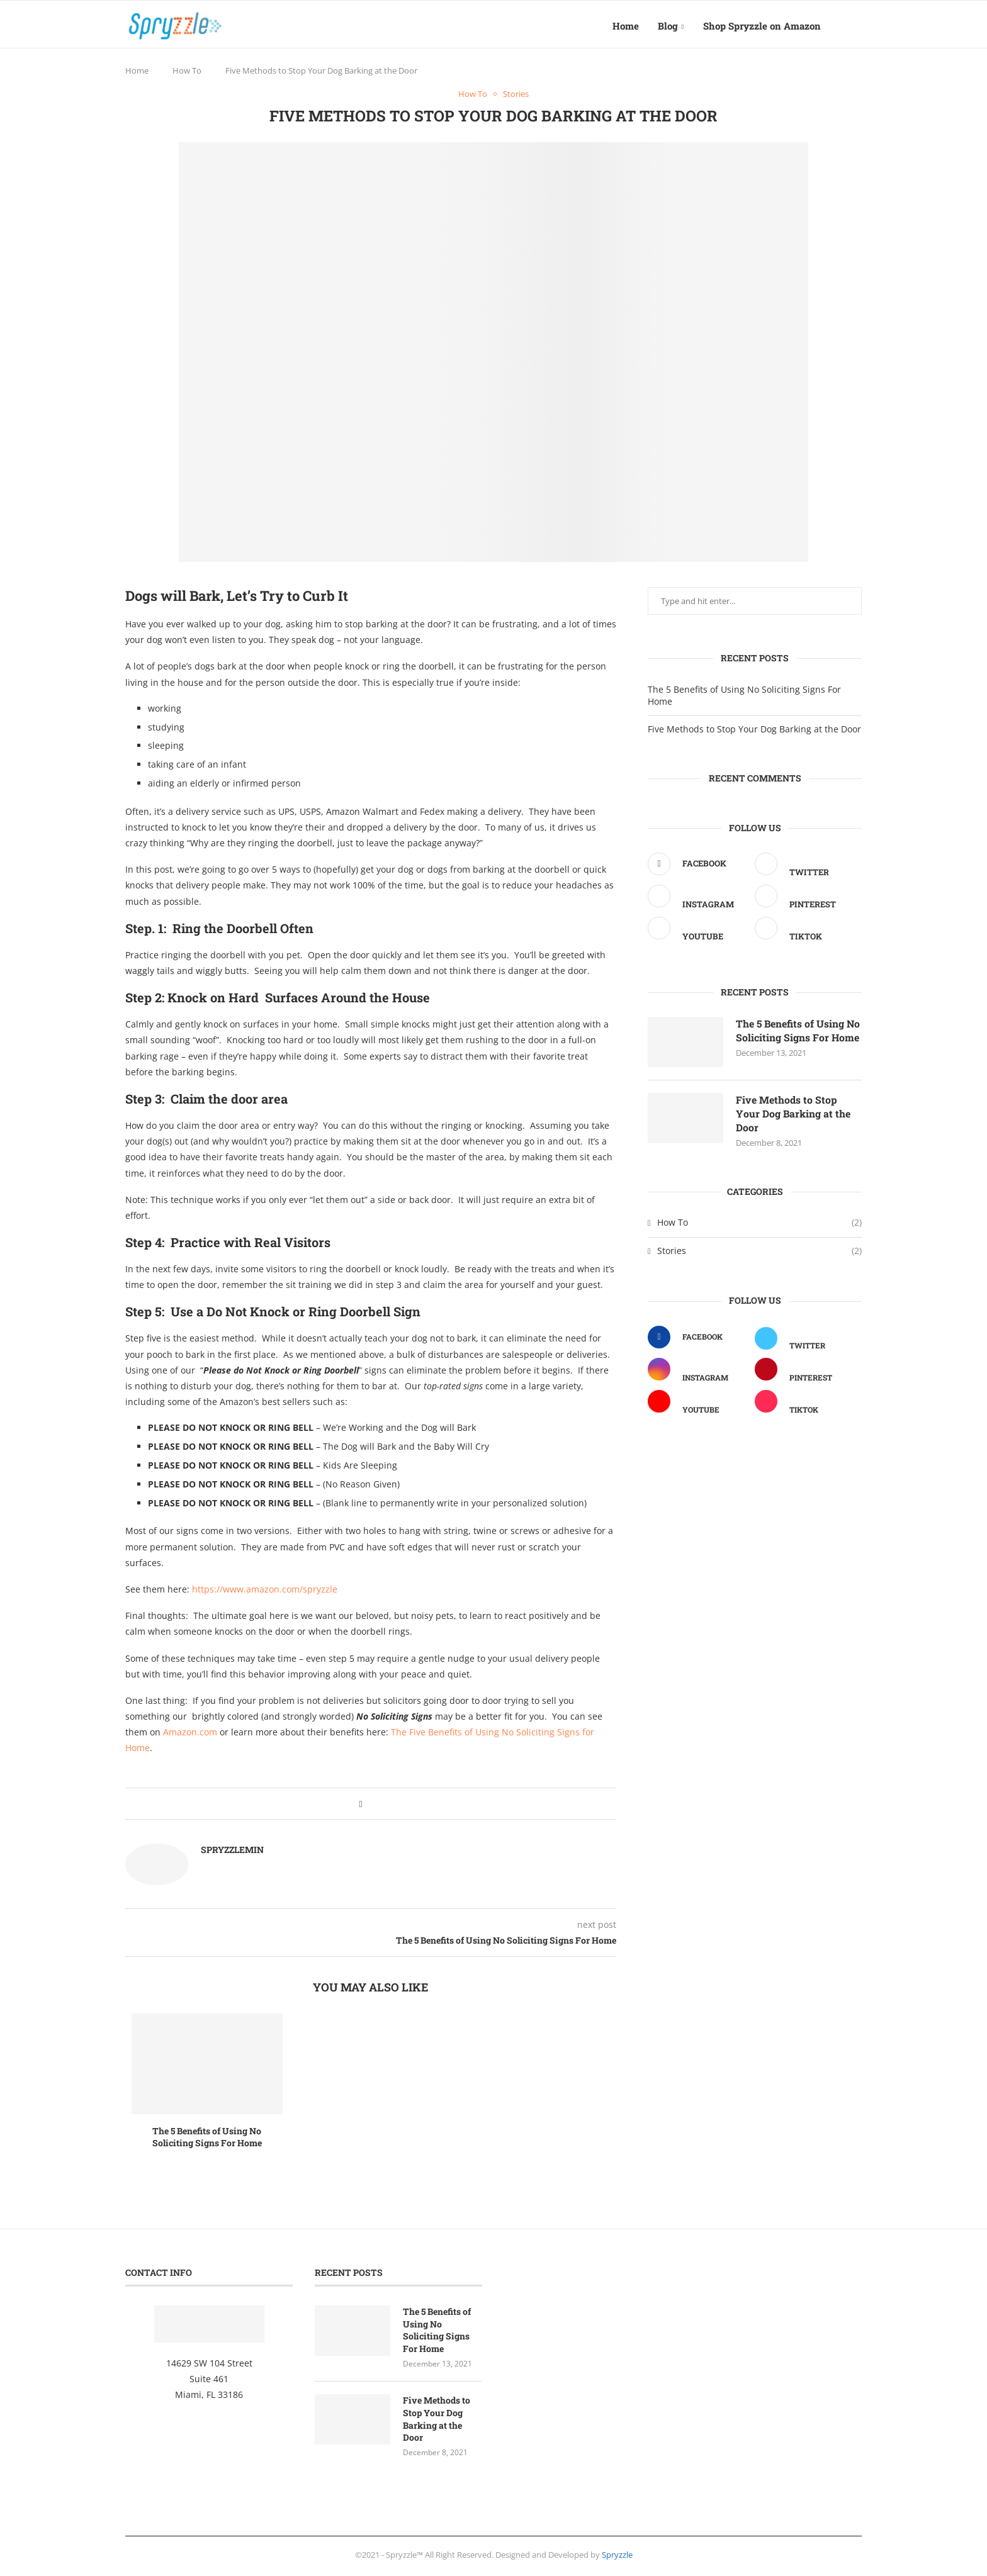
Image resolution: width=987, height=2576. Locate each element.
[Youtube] (698, 933)
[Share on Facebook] (360, 1807)
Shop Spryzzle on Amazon (762, 26)
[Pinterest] (805, 901)
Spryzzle (617, 2557)
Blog (668, 26)
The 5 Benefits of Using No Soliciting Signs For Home (207, 2140)
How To (186, 73)
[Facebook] (698, 867)
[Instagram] (698, 901)
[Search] (855, 26)
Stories (759, 1254)
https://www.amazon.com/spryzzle (264, 1592)
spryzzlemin (232, 1853)
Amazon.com (190, 1736)
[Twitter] (805, 869)
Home (625, 26)
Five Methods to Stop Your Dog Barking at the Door (754, 732)
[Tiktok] (805, 933)
